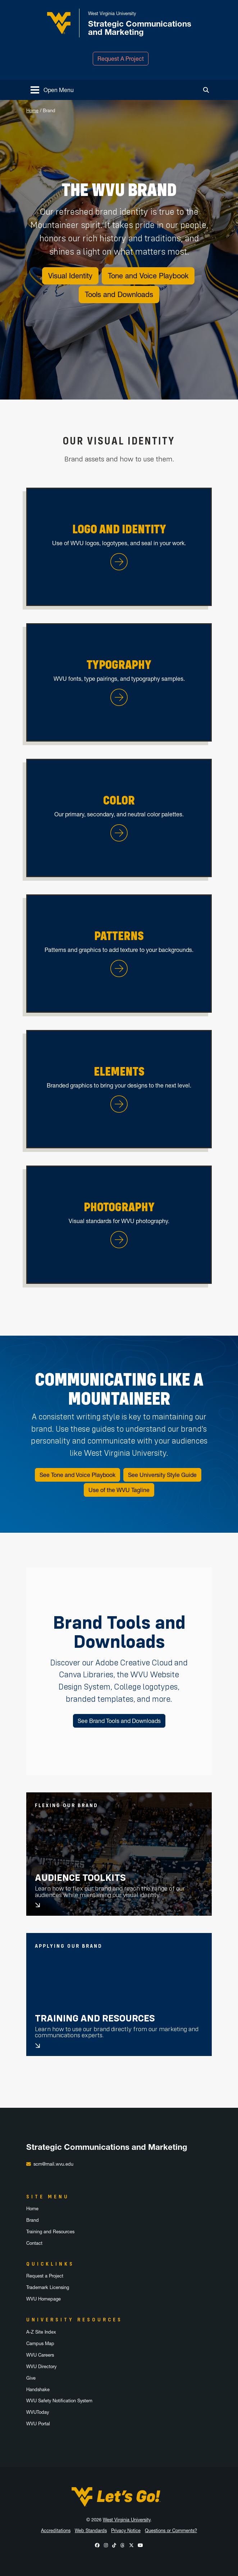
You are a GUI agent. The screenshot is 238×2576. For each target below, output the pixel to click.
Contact (34, 2243)
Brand (32, 2220)
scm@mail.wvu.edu (53, 2164)
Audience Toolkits (80, 1877)
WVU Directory (41, 2366)
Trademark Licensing (47, 2287)
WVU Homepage (43, 2299)
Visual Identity (70, 276)
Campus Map (40, 2343)
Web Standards (91, 2530)
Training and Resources (95, 2018)
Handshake (38, 2389)
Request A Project (120, 58)
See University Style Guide (162, 1474)
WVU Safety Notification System (59, 2400)
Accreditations (55, 2530)
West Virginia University (126, 2519)
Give (31, 2378)
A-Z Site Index (41, 2332)
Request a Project (44, 2276)
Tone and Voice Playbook (148, 276)
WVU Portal (38, 2423)
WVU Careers (40, 2355)
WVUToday (37, 2412)
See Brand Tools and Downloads (119, 1720)
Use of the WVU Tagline (119, 1490)
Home (32, 110)
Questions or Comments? (171, 2530)
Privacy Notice (126, 2530)
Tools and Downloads (119, 294)
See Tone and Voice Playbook (77, 1474)
